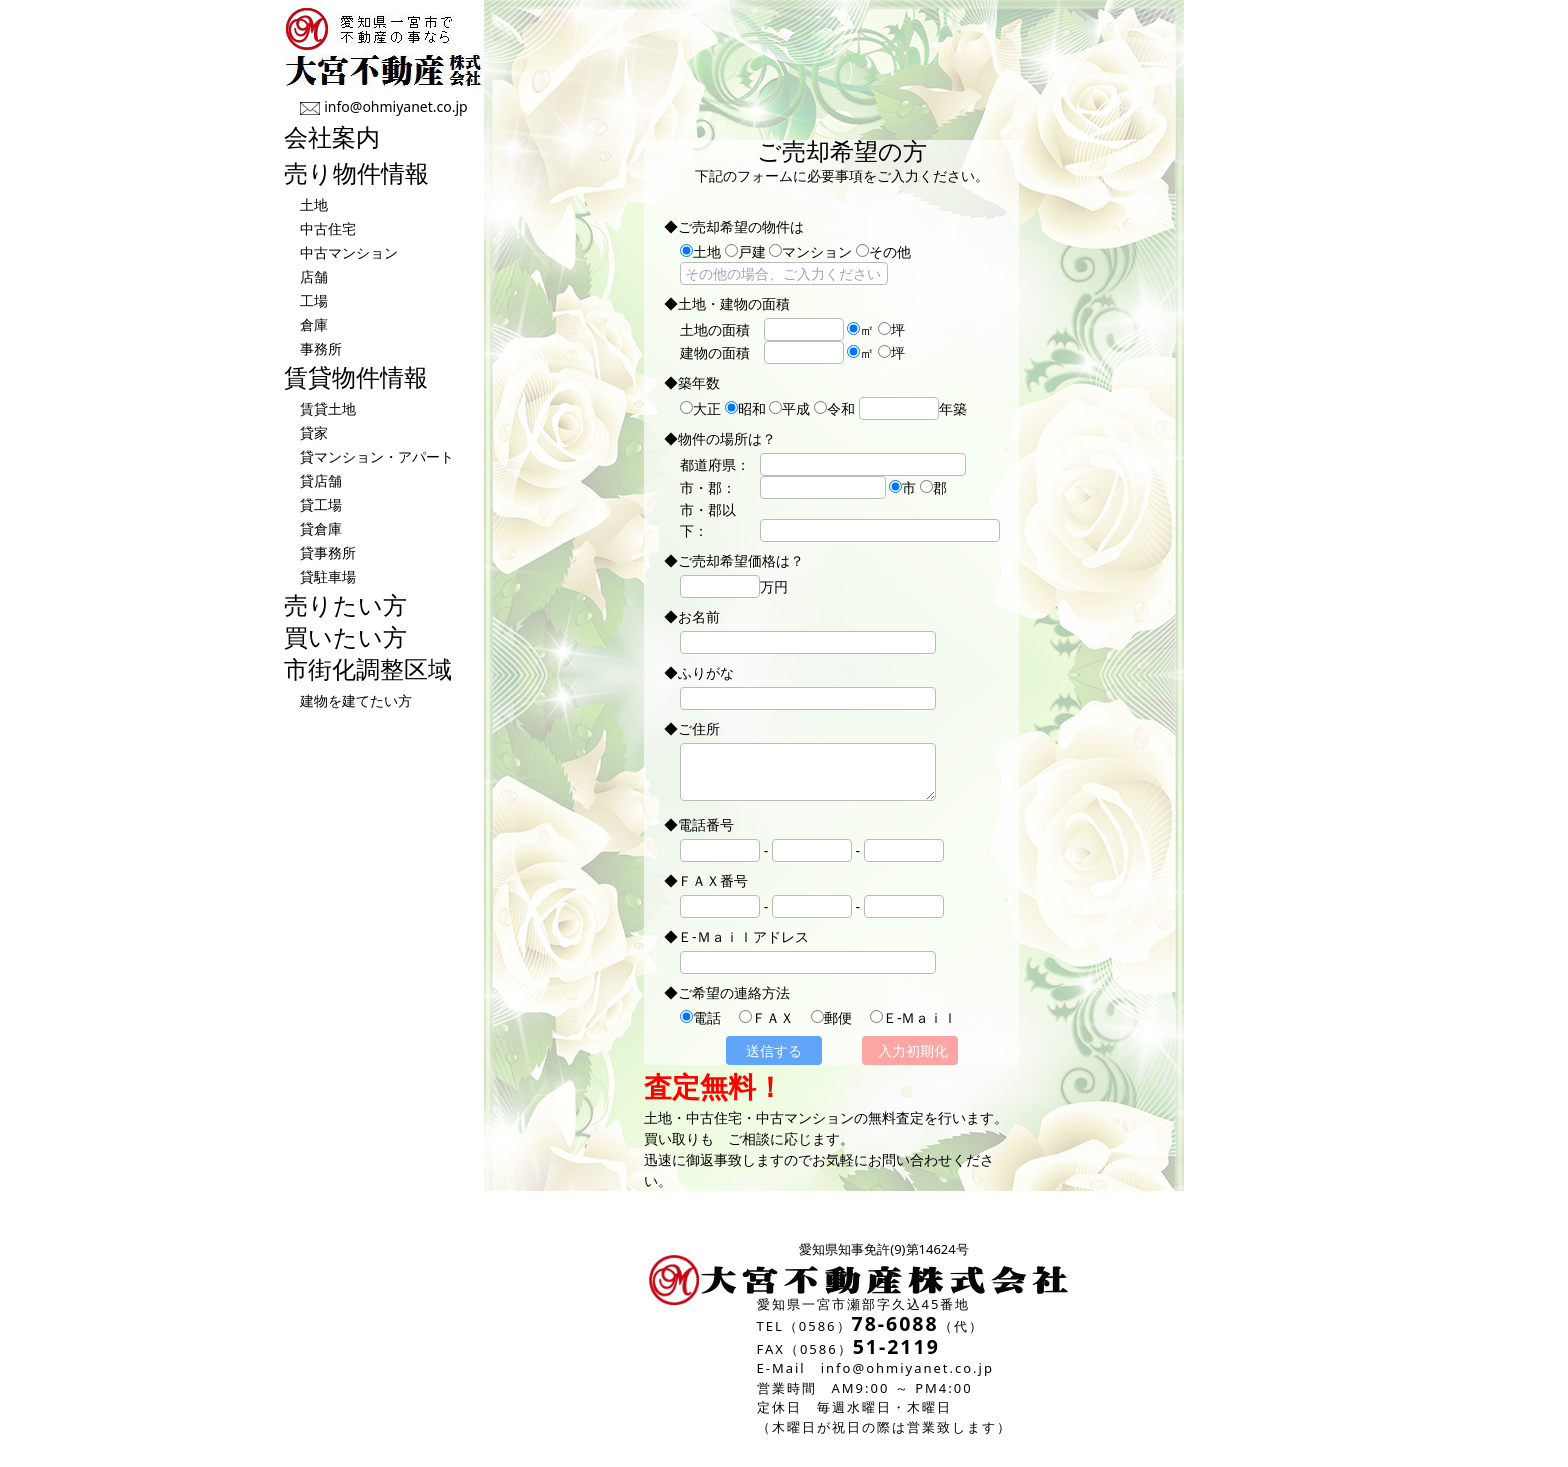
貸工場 (321, 504)
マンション (810, 251)
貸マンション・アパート (377, 456)
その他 (883, 251)
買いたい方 (345, 636)
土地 (314, 204)
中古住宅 (328, 228)
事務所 (321, 348)
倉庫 (314, 324)
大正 (700, 408)
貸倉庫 (321, 528)
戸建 (745, 251)
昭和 (745, 408)
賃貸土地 (328, 408)
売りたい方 (345, 604)
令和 (834, 408)
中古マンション (349, 252)
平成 (789, 408)
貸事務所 (328, 552)
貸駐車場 (328, 576)
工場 (314, 300)
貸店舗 (321, 480)
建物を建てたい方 (356, 700)
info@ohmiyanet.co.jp (395, 106)
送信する (774, 1050)
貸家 (314, 432)
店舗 (314, 276)
